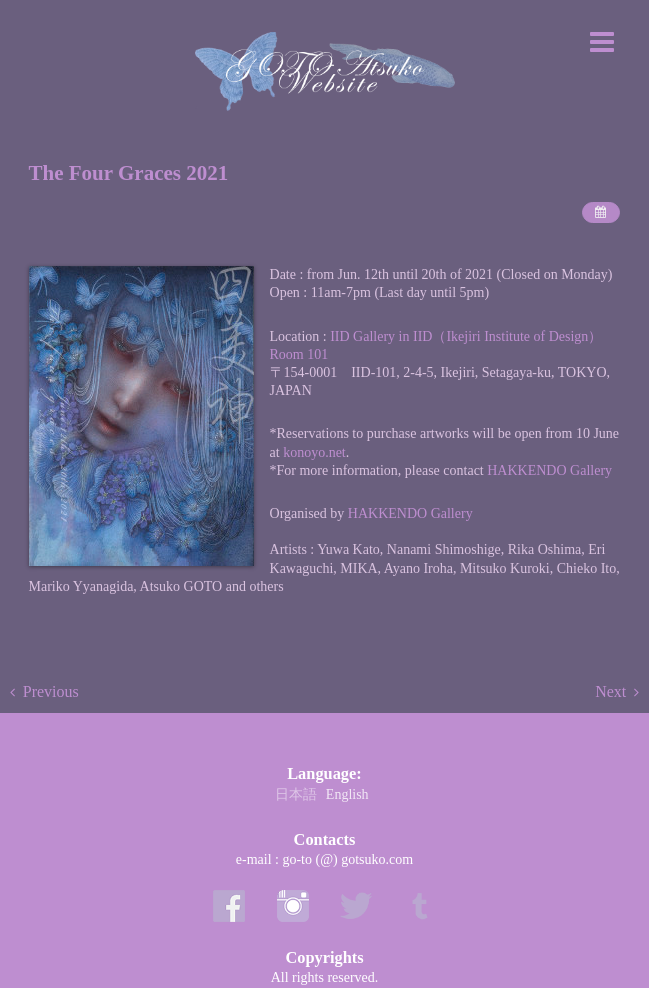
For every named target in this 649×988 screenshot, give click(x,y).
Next (610, 691)
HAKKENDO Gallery (549, 470)
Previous (51, 691)
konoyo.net (314, 452)
